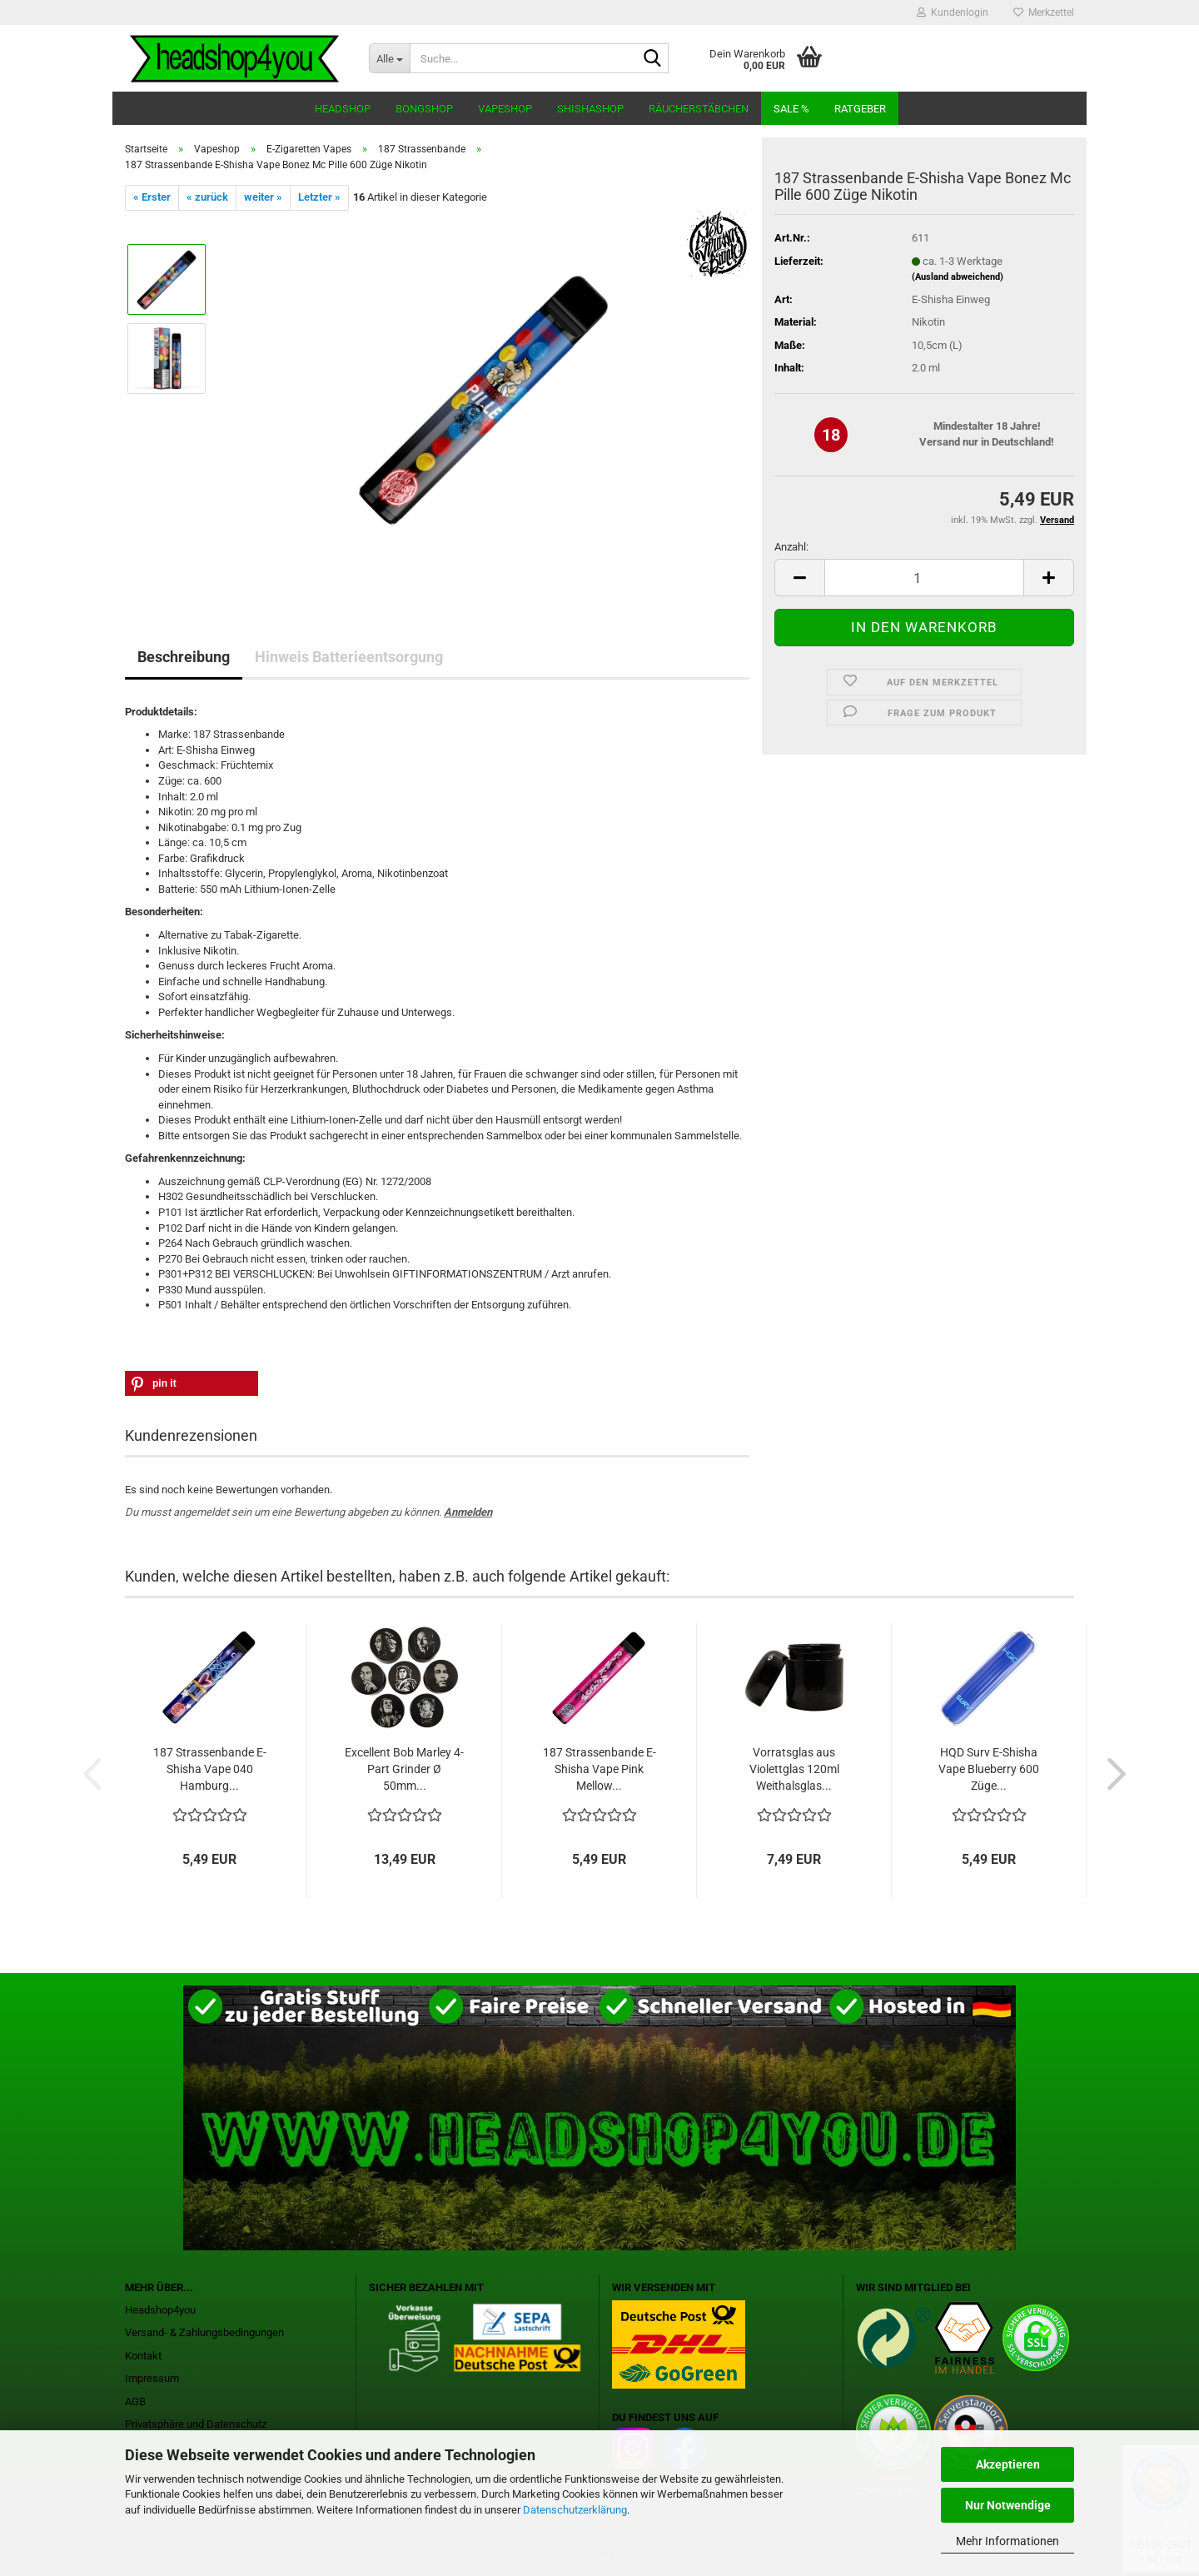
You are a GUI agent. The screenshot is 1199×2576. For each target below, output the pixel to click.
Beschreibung (183, 656)
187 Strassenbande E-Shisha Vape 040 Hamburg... (209, 1769)
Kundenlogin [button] (952, 12)
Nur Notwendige (1008, 2505)
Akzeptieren (1008, 2464)
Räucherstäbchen (699, 108)
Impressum (152, 2378)
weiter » (263, 197)
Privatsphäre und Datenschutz (195, 2424)
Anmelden (468, 1512)
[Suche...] (389, 58)
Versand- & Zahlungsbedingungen (204, 2332)
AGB (135, 2401)
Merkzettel (1043, 12)
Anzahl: (791, 547)
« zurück (207, 197)
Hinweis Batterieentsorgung (349, 656)
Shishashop (590, 108)
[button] (799, 577)
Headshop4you (160, 2310)
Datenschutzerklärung (575, 2510)
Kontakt (143, 2355)
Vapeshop (505, 108)
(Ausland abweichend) (957, 277)
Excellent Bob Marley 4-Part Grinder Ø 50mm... (404, 1769)
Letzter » (319, 197)
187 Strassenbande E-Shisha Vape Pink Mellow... (599, 1769)
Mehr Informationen (1007, 2541)
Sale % (791, 108)
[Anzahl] (924, 577)
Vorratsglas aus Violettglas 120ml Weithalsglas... (794, 1769)
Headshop (343, 108)
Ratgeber (860, 108)
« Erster (152, 197)
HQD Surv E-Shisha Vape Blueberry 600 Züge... (988, 1769)
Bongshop (424, 108)
